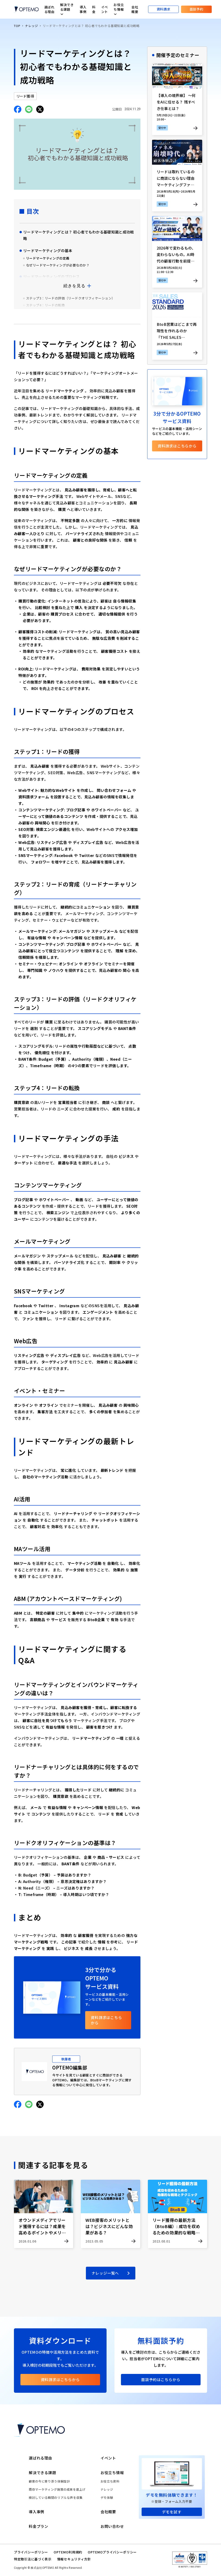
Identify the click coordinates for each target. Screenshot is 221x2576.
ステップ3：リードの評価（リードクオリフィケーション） (70, 298)
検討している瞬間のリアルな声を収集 (56, 2497)
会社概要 (134, 9)
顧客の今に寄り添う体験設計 (49, 2481)
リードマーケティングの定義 (47, 258)
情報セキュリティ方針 (74, 2559)
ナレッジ (31, 25)
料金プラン (38, 2526)
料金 (94, 9)
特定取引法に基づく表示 (33, 2559)
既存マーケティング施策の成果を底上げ (57, 2489)
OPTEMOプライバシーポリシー (112, 2552)
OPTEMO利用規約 (68, 2552)
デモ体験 (107, 2497)
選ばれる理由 (49, 9)
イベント (104, 9)
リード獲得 (25, 96)
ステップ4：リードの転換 (45, 305)
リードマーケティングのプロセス (51, 276)
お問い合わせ (112, 2526)
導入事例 (83, 9)
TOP (17, 25)
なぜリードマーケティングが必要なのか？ (57, 265)
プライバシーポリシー (31, 2552)
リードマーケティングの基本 (47, 250)
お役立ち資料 (110, 2481)
